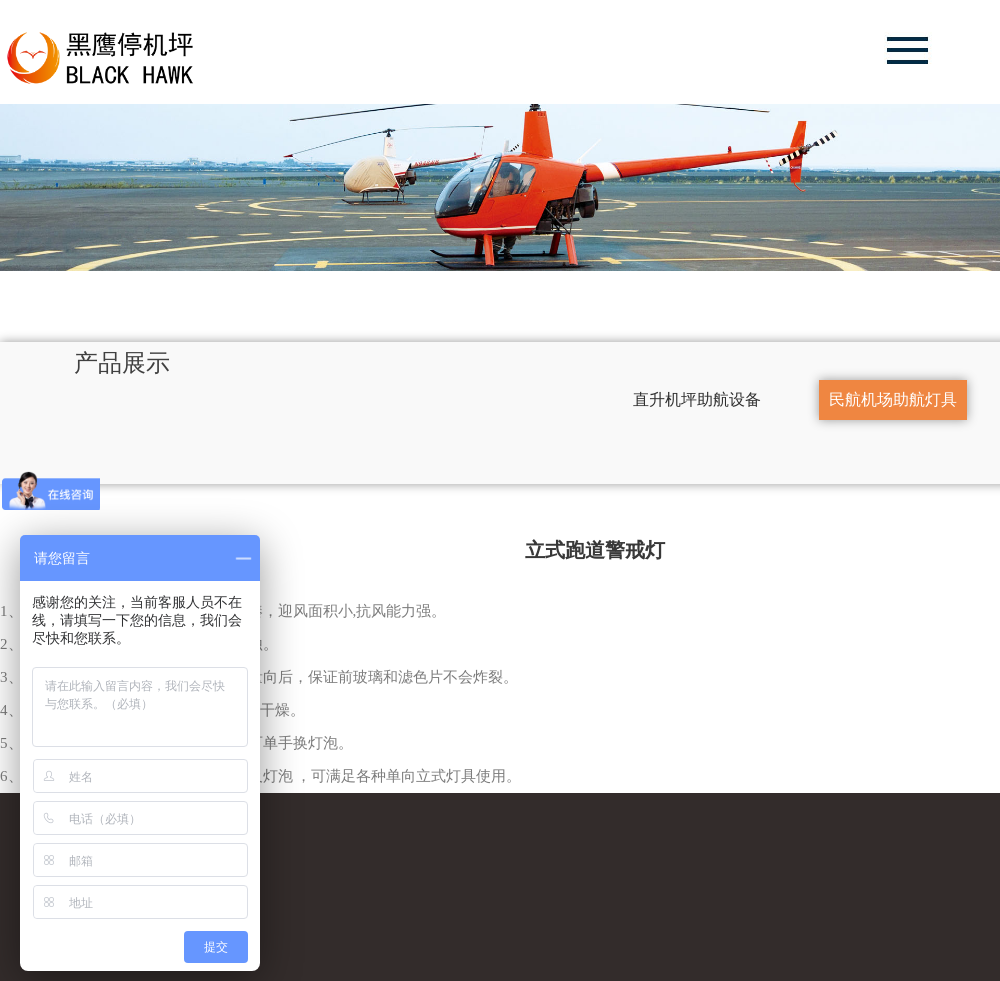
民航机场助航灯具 (873, 398)
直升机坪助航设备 (677, 398)
